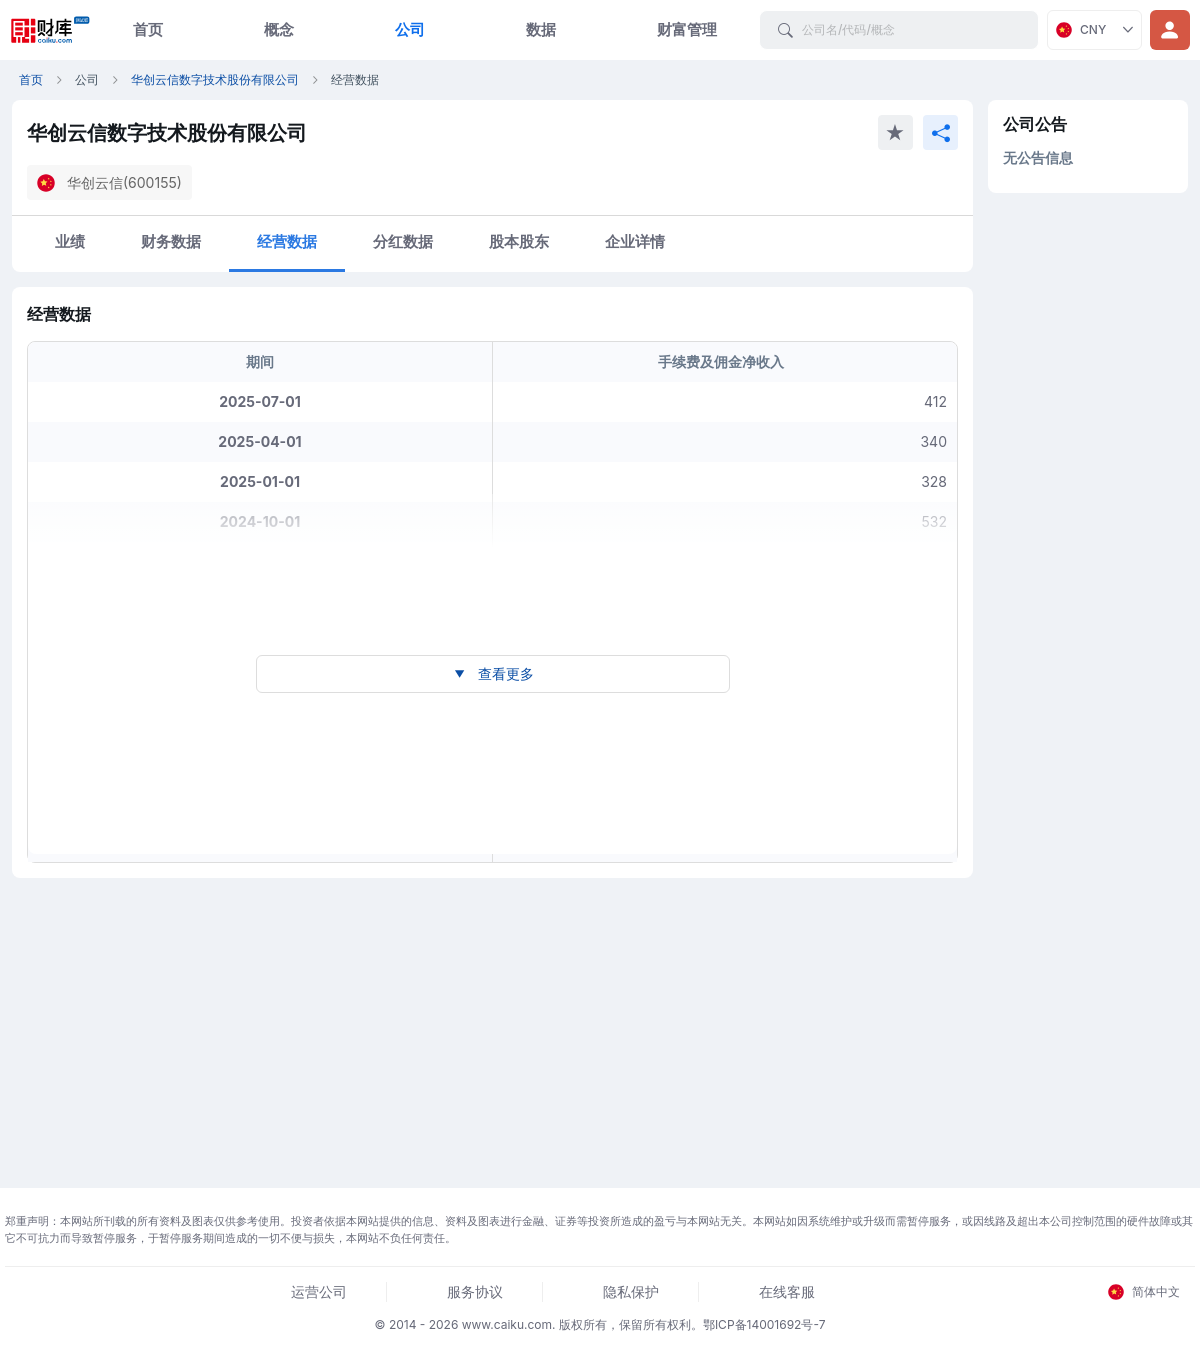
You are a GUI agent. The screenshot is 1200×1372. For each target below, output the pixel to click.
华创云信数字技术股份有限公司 (215, 79)
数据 (541, 29)
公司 (410, 29)
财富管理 (687, 29)
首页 (148, 29)
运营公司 (319, 1291)
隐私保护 (631, 1291)
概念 (279, 29)
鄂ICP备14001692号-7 (764, 1324)
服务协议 (475, 1291)
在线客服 (787, 1291)
